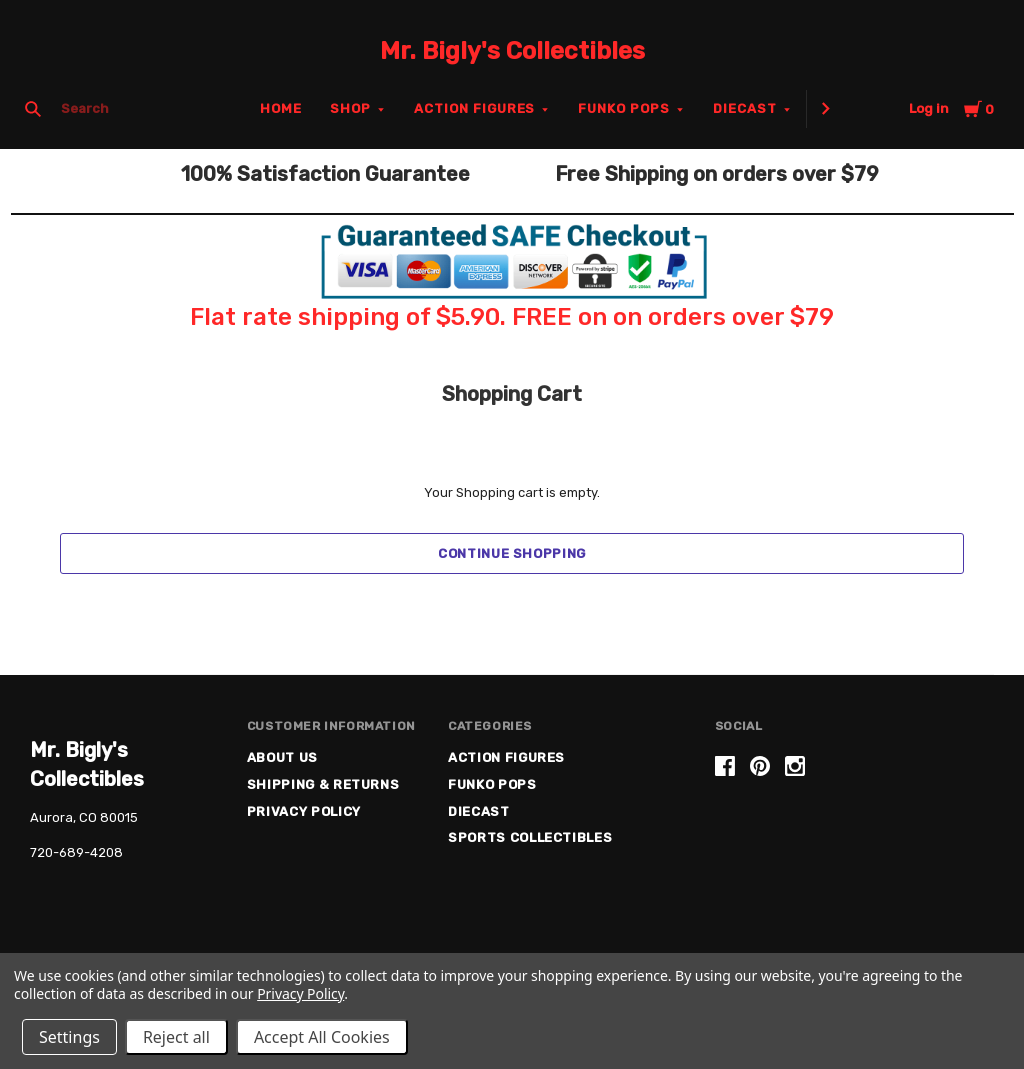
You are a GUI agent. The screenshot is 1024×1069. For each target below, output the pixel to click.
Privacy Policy (304, 811)
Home (281, 108)
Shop (350, 108)
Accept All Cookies (322, 1037)
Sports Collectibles (530, 837)
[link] (854, 842)
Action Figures (475, 108)
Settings (69, 1037)
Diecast (745, 108)
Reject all (176, 1037)
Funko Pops (624, 108)
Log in (929, 108)
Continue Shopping (512, 553)
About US (282, 757)
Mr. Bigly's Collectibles (512, 51)
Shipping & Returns (323, 784)
